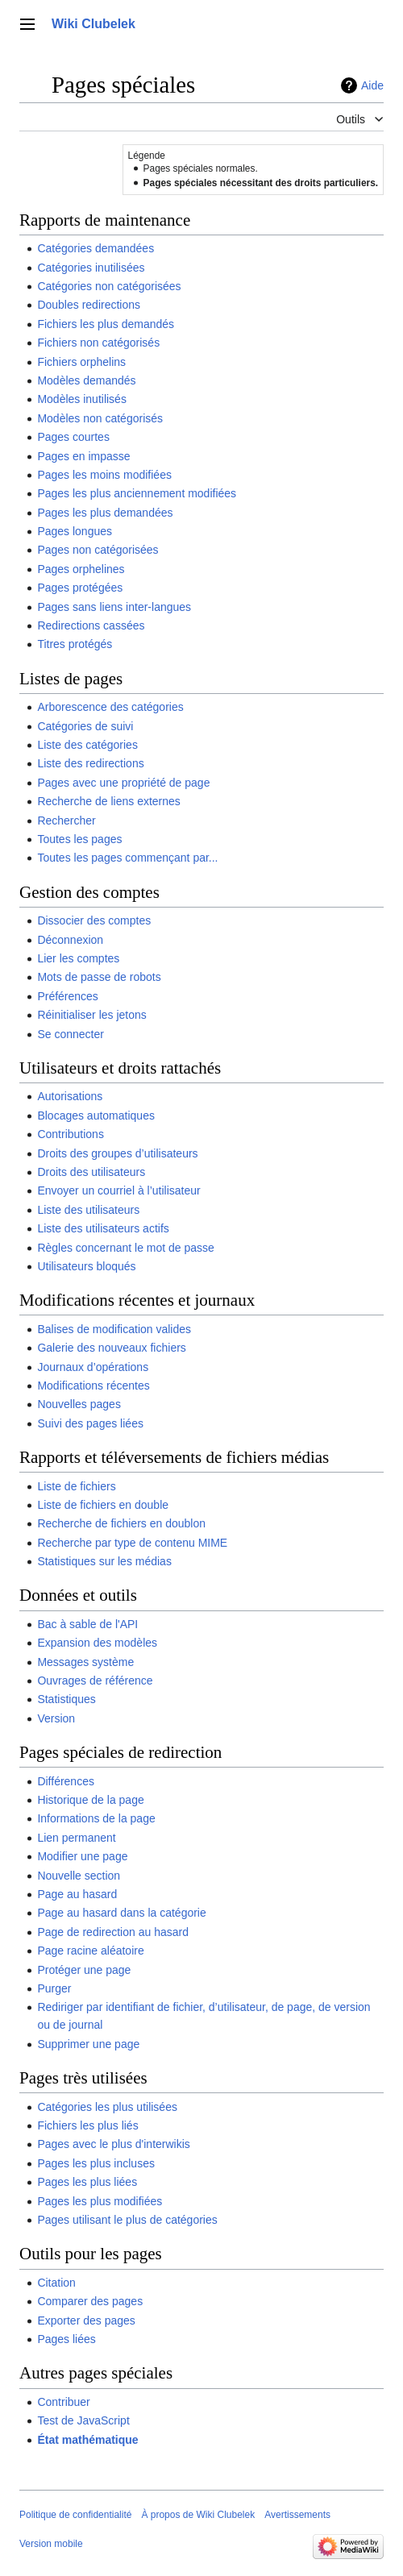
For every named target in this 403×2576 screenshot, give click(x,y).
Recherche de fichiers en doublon (121, 1523)
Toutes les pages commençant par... (127, 857)
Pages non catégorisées (97, 549)
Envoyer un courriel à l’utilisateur (118, 1190)
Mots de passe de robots (98, 976)
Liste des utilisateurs (88, 1209)
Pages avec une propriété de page (123, 782)
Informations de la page (96, 1818)
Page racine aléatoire (90, 1950)
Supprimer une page (88, 2044)
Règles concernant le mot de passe (125, 1247)
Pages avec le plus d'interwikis (113, 2144)
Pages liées (66, 2339)
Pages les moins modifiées (104, 474)
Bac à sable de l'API (87, 1624)
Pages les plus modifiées (99, 2201)
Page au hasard (77, 1894)
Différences (65, 1781)
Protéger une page (84, 1969)
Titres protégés (74, 644)
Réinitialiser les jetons (91, 1014)
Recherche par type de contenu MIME (132, 1542)
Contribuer (63, 2401)
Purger (54, 1988)
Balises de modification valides (114, 1329)
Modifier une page (82, 1856)
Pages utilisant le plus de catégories (127, 2219)
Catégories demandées (95, 248)
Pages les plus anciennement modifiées (136, 493)
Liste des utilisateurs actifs (102, 1228)
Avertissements (297, 2514)
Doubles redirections (88, 304)
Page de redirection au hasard (113, 1932)
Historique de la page (90, 1799)
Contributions (70, 1134)
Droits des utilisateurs (91, 1171)
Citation (56, 2282)
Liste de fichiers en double (102, 1504)
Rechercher (66, 820)
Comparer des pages (90, 2301)
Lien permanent (76, 1837)
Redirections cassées (90, 625)
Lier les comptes (78, 958)
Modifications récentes (93, 1385)
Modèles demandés (86, 380)
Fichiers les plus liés (87, 2125)
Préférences (67, 996)
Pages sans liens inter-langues (114, 606)
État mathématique (87, 2439)
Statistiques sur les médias (104, 1561)
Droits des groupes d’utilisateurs (117, 1153)
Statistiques (66, 1699)
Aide (372, 85)
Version (56, 1718)
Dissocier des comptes (94, 920)
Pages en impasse (83, 456)
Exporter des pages (86, 2320)
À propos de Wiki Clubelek (198, 2514)
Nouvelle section (78, 1875)
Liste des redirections (90, 763)
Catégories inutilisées (90, 267)
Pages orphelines (80, 569)
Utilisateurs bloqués (86, 1266)
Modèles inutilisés (82, 399)
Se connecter (70, 1034)
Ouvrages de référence (94, 1680)
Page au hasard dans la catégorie (121, 1912)
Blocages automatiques (96, 1115)
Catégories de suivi (85, 726)
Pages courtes (73, 436)
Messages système (85, 1662)
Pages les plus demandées (104, 512)
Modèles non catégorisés (100, 418)
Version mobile (51, 2543)
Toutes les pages (79, 839)
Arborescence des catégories (110, 706)
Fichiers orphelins (81, 361)
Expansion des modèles (97, 1642)
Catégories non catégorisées (109, 286)
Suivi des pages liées (90, 1423)
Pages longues (74, 531)
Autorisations (69, 1096)
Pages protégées (80, 587)
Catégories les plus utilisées (107, 2106)
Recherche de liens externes (108, 801)
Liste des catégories (87, 744)
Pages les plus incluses (96, 2163)
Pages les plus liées (87, 2181)
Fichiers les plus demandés (105, 324)
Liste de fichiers (76, 1486)
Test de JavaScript (83, 2420)
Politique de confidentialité (75, 2514)
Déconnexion (70, 939)
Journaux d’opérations (92, 1367)
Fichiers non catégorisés (98, 342)
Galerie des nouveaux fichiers (111, 1347)
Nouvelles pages (79, 1404)
